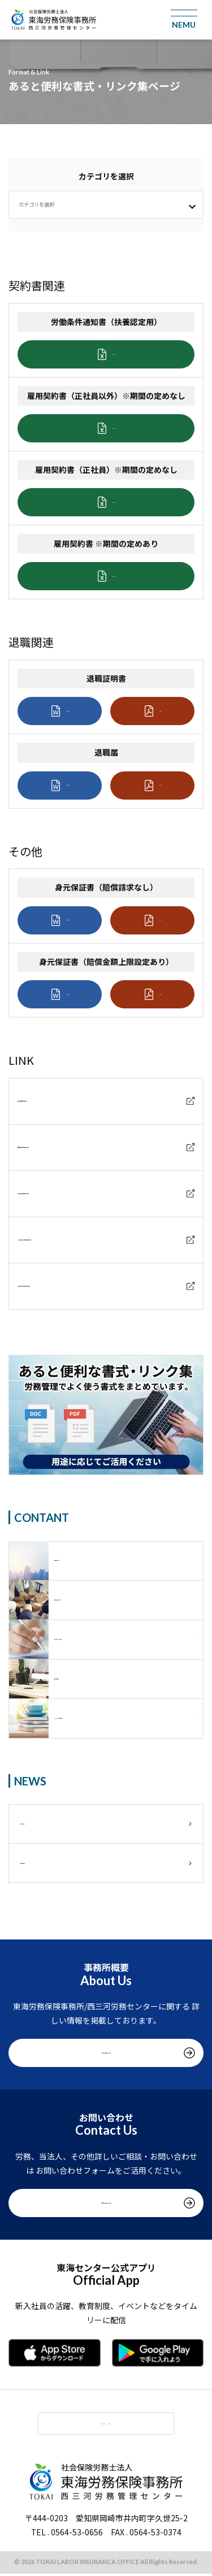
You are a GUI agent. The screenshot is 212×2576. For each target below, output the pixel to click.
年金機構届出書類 (49, 1101)
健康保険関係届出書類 (57, 1147)
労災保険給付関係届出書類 (65, 1239)
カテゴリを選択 (46, 204)
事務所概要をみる (106, 2053)
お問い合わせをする (106, 2202)
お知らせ (36, 1823)
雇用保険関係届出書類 (57, 1193)
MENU (94, 2423)
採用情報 (36, 1862)
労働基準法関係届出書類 (61, 1286)
